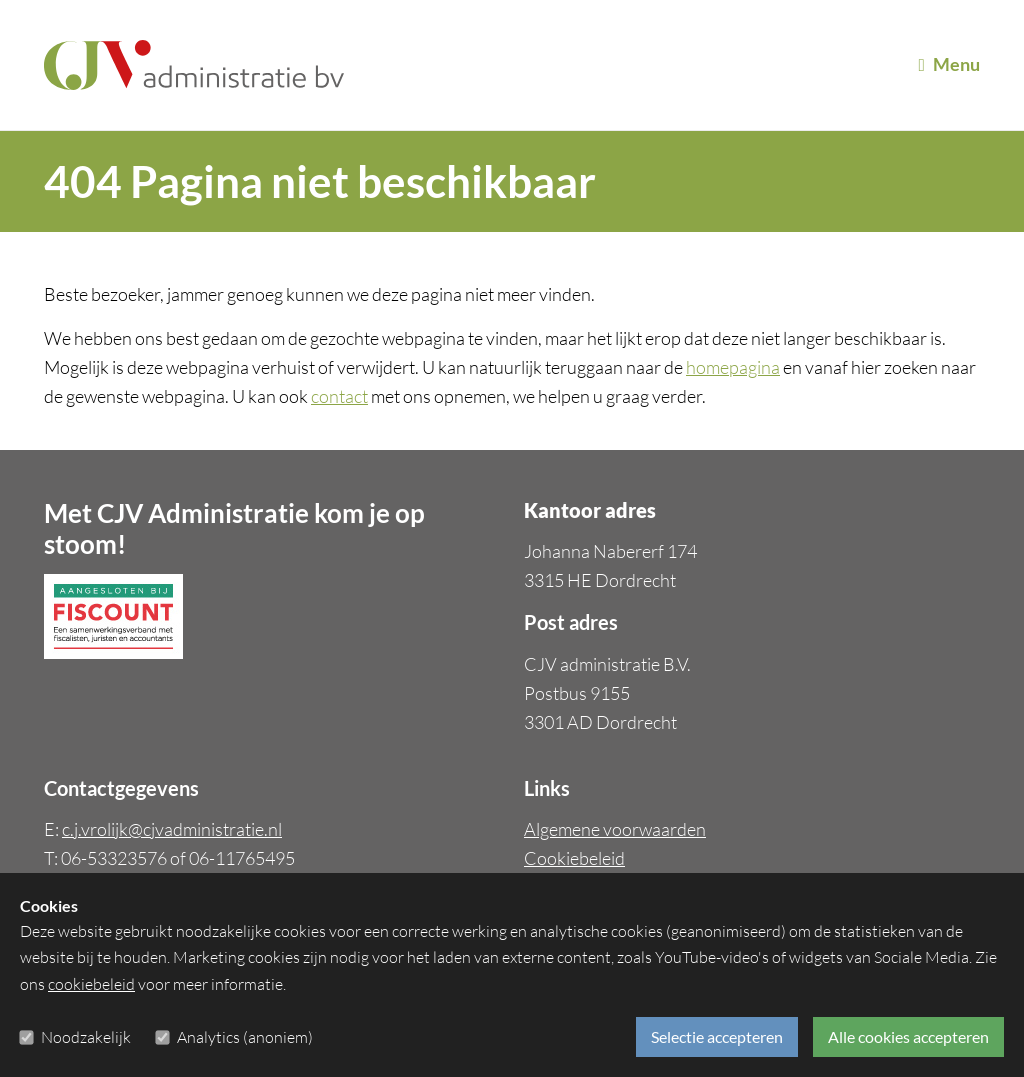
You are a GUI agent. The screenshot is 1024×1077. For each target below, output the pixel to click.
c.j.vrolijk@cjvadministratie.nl (172, 829)
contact (339, 396)
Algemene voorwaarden (615, 829)
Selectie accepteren (717, 1036)
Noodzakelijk (86, 1037)
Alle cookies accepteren (908, 1036)
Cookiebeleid (574, 858)
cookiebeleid (91, 984)
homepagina (733, 367)
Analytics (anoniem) (245, 1037)
